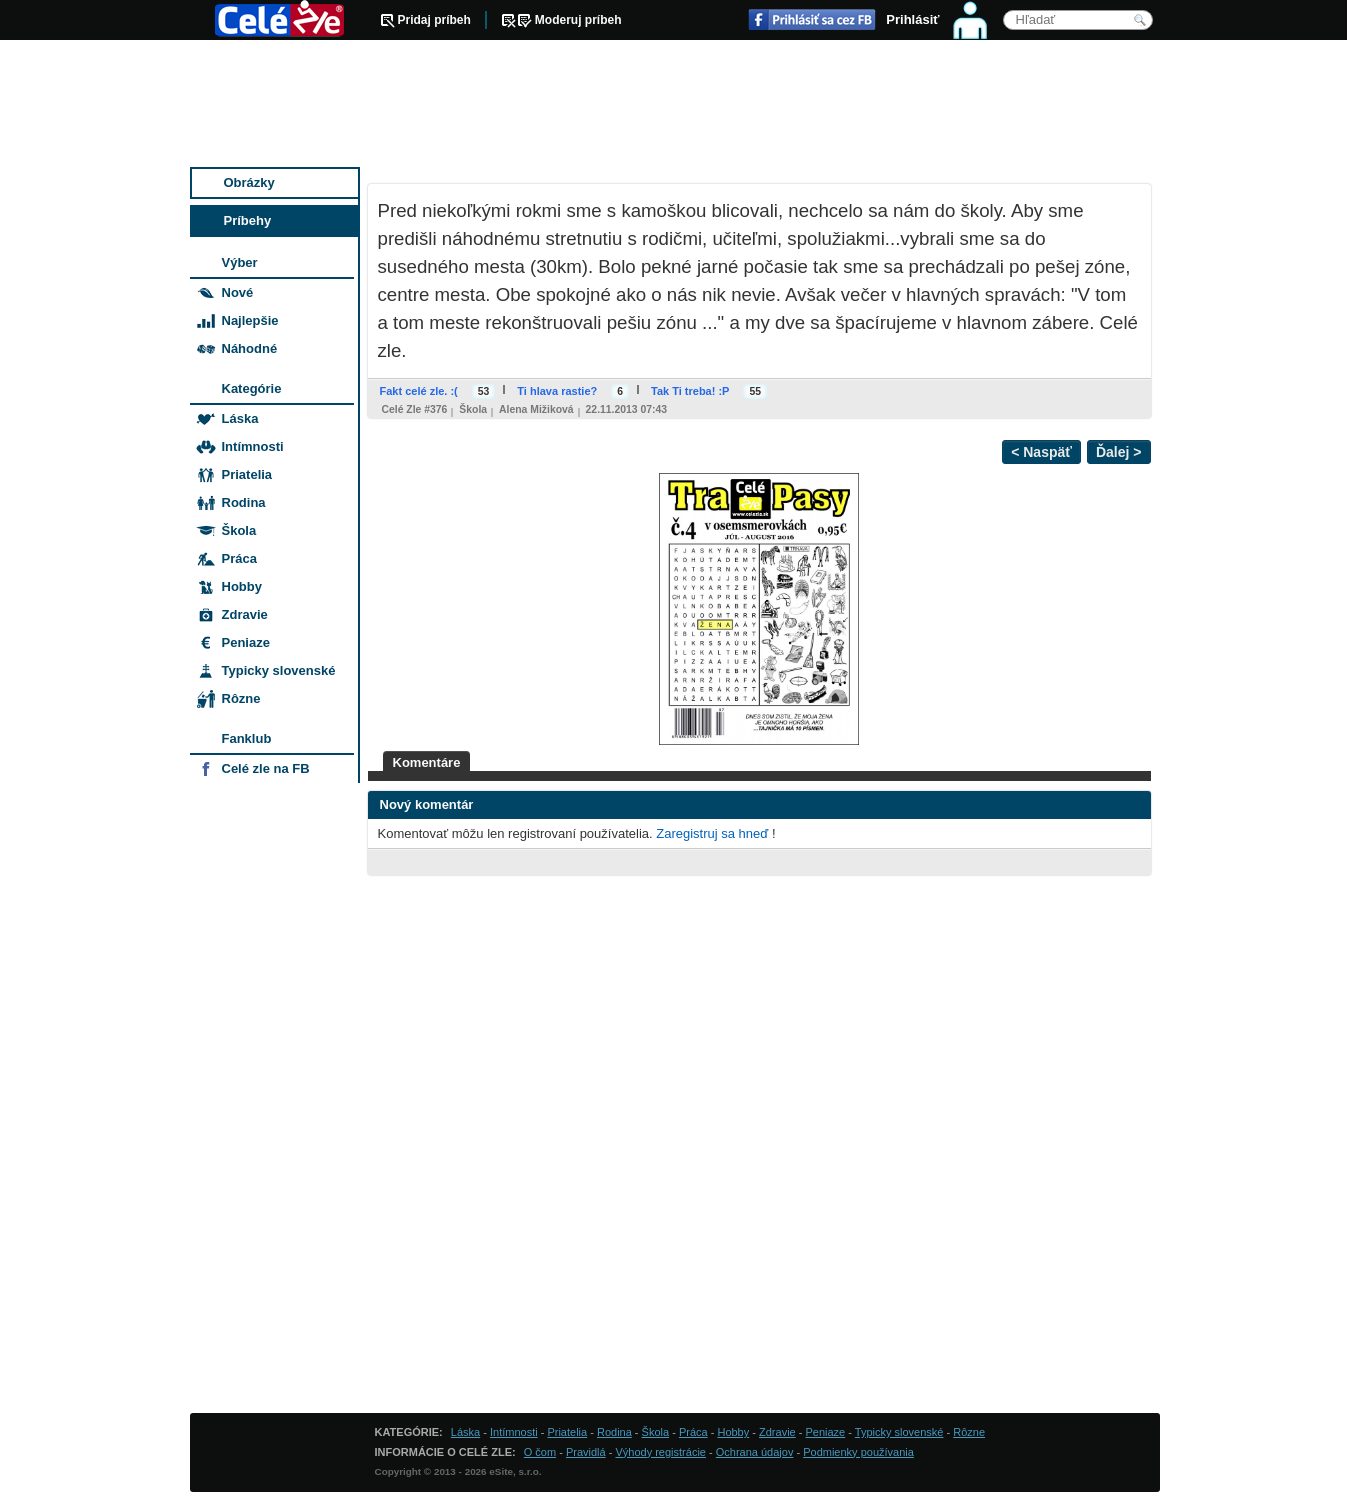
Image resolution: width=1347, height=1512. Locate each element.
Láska (240, 418)
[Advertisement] (675, 105)
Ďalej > (1119, 452)
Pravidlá (586, 1452)
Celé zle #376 (415, 409)
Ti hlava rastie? (557, 391)
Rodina (244, 502)
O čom (540, 1452)
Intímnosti (253, 446)
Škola (473, 409)
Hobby (242, 586)
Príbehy (248, 220)
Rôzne (241, 698)
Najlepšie (250, 320)
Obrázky (249, 182)
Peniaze (246, 642)
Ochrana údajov (755, 1452)
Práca (239, 558)
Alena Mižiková (536, 409)
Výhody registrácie (660, 1452)
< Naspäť (1041, 452)
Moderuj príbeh (578, 20)
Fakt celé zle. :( (419, 391)
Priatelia (247, 474)
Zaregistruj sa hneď (712, 833)
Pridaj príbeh (434, 20)
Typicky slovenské (279, 670)
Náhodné (250, 348)
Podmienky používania (858, 1452)
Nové (238, 292)
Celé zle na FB (266, 768)
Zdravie (245, 614)
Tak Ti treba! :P (690, 391)
